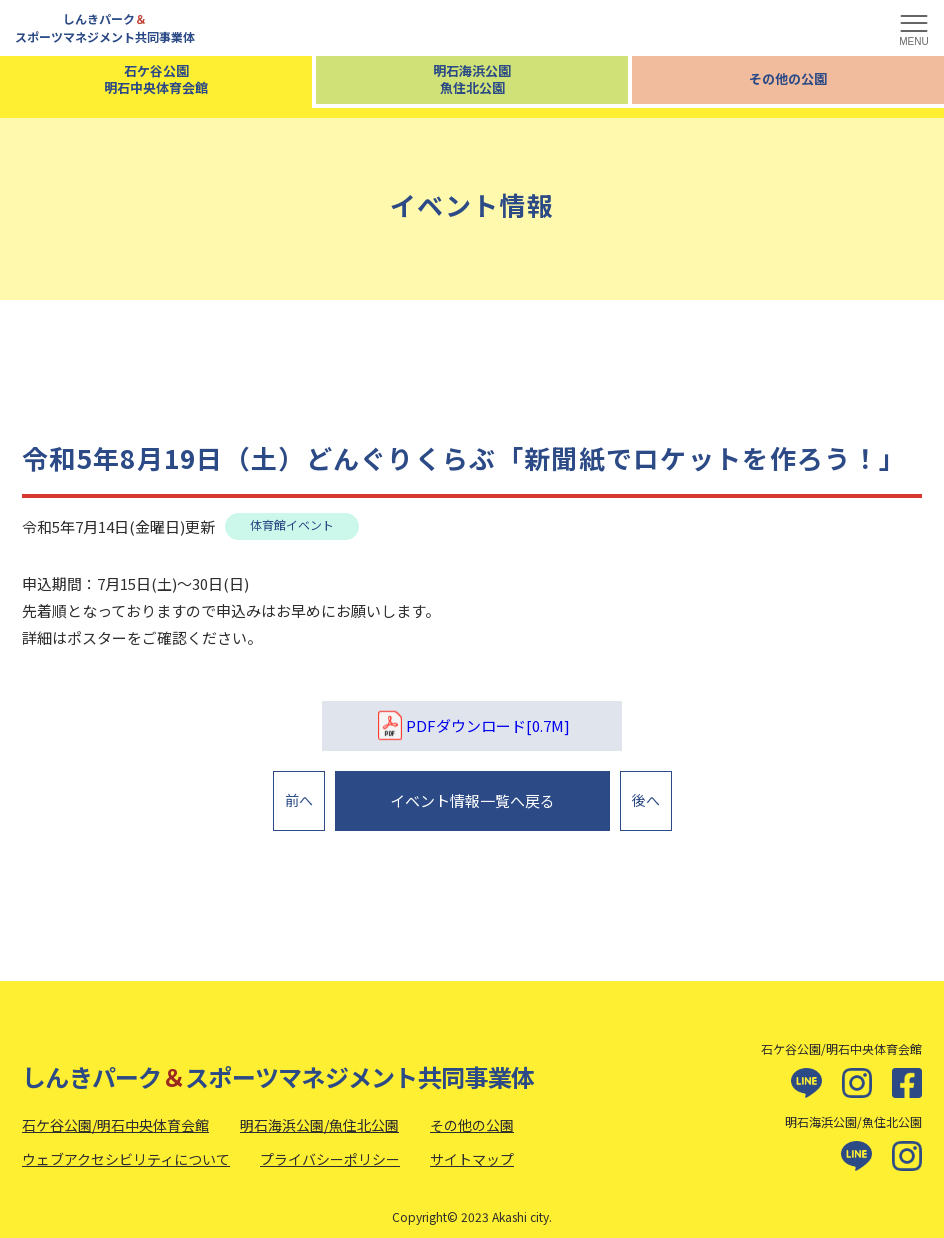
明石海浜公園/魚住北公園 (319, 1114)
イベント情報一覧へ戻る (472, 795)
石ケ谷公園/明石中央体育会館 (115, 1114)
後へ (646, 795)
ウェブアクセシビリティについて (126, 1148)
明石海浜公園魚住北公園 (472, 79)
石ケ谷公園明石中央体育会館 (156, 79)
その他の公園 (788, 78)
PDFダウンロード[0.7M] (472, 726)
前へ (299, 795)
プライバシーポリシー (330, 1148)
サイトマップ (472, 1148)
